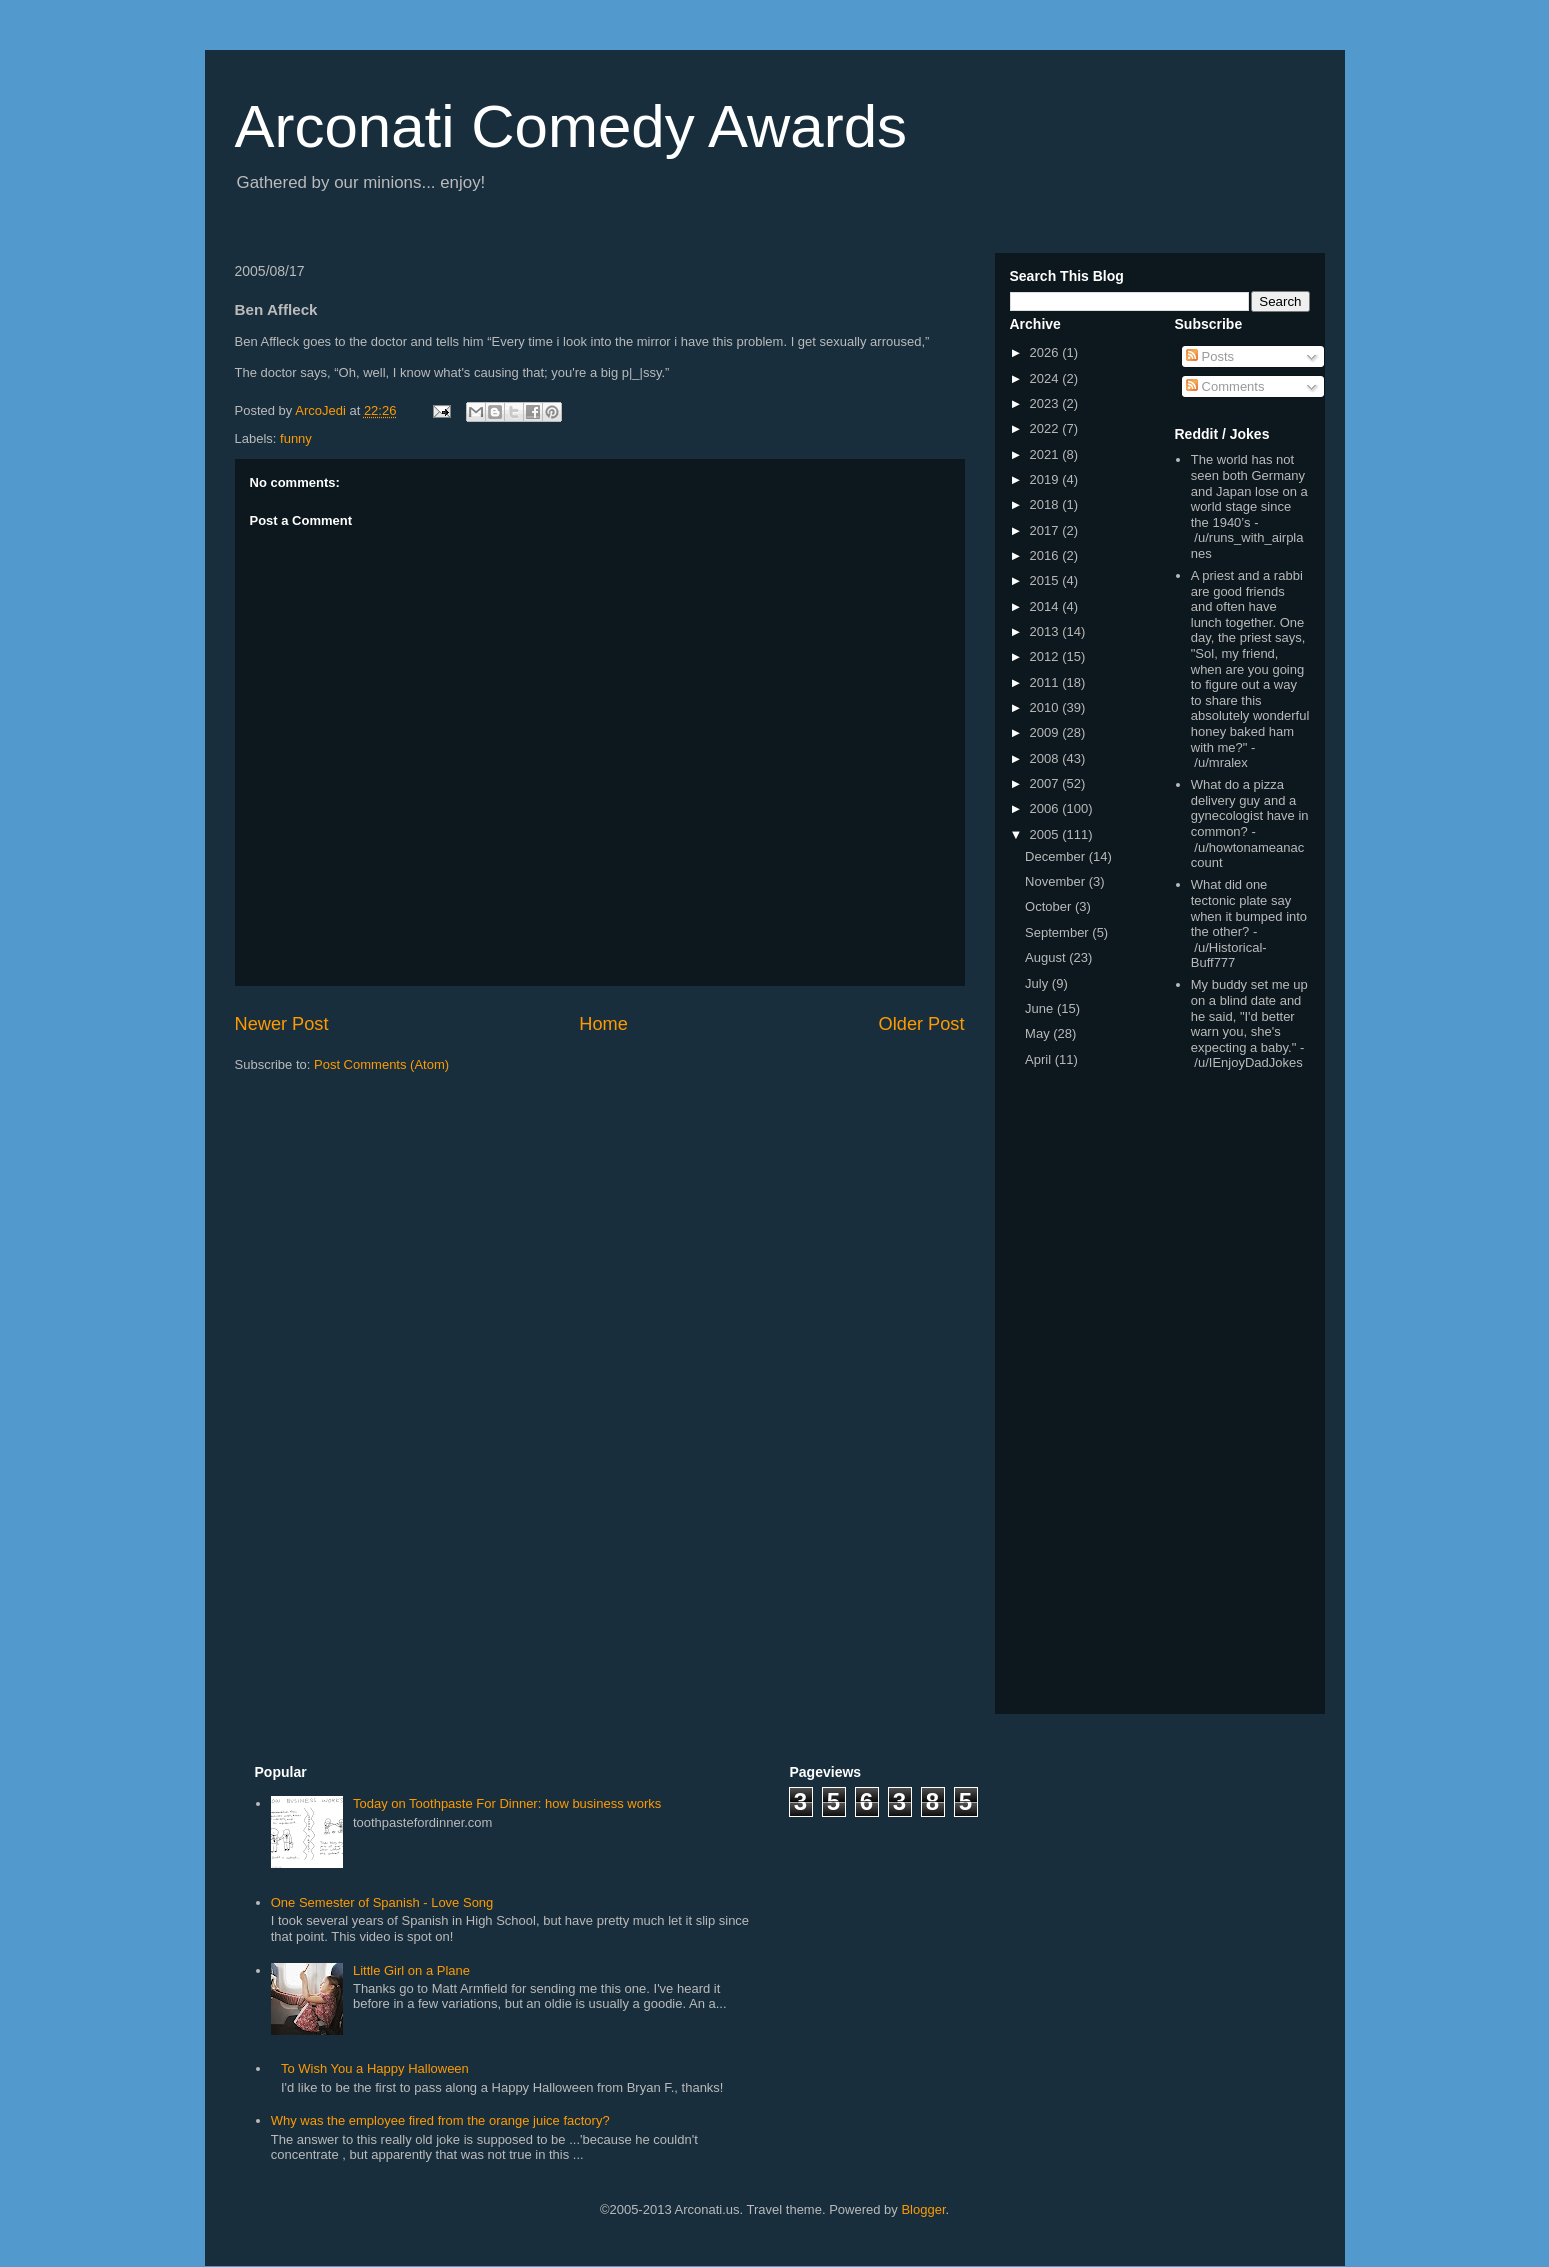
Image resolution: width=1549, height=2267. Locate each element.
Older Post (922, 1024)
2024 (1046, 378)
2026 (1046, 352)
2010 (1046, 707)
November (1057, 881)
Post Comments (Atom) (381, 1064)
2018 (1046, 504)
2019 (1046, 479)
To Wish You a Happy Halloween (375, 2068)
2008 (1046, 758)
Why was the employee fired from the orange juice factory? (440, 2120)
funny (296, 438)
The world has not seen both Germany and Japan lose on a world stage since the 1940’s (1249, 490)
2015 (1046, 580)
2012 (1046, 656)
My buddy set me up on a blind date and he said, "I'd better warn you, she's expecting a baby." (1249, 1015)
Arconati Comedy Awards (571, 126)
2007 (1046, 783)
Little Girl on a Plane (411, 1970)
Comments (1225, 386)
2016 (1046, 555)
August (1047, 957)
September (1058, 932)
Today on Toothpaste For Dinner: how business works (507, 1803)
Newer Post (282, 1024)
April (1040, 1059)
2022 (1046, 428)
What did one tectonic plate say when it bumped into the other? (1249, 908)
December (1057, 856)
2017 (1046, 530)
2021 (1046, 454)
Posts (1210, 356)
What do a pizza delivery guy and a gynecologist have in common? (1250, 808)
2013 (1046, 631)
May (1039, 1033)
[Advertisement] (1235, 1396)
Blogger (923, 2209)
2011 (1046, 682)
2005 (1046, 834)
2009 (1046, 732)
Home (603, 1024)
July (1038, 983)
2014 (1046, 606)
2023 (1046, 403)
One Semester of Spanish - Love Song (382, 1902)
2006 (1046, 808)
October (1050, 906)
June (1041, 1008)
